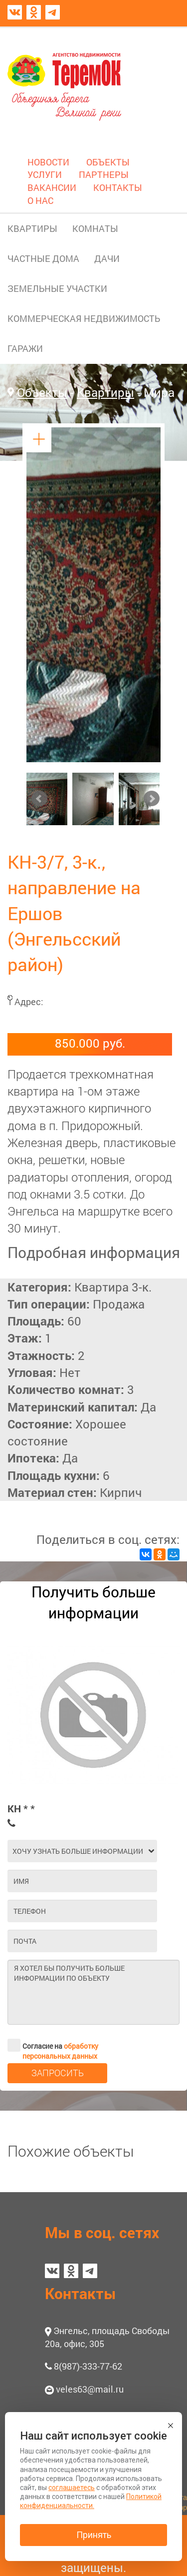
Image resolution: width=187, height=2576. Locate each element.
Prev (39, 799)
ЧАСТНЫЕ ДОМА (43, 258)
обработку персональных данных (60, 2051)
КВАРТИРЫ (32, 228)
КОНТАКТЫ (117, 187)
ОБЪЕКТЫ (108, 162)
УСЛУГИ (44, 174)
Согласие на (52, 2045)
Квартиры (105, 392)
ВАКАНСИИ (51, 187)
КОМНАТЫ (95, 228)
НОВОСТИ (48, 162)
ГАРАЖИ (25, 348)
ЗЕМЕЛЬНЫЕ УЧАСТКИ (57, 288)
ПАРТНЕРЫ (104, 174)
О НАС (40, 200)
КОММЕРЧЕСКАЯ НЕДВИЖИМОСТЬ (83, 318)
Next (152, 799)
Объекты (42, 392)
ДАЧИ (107, 258)
